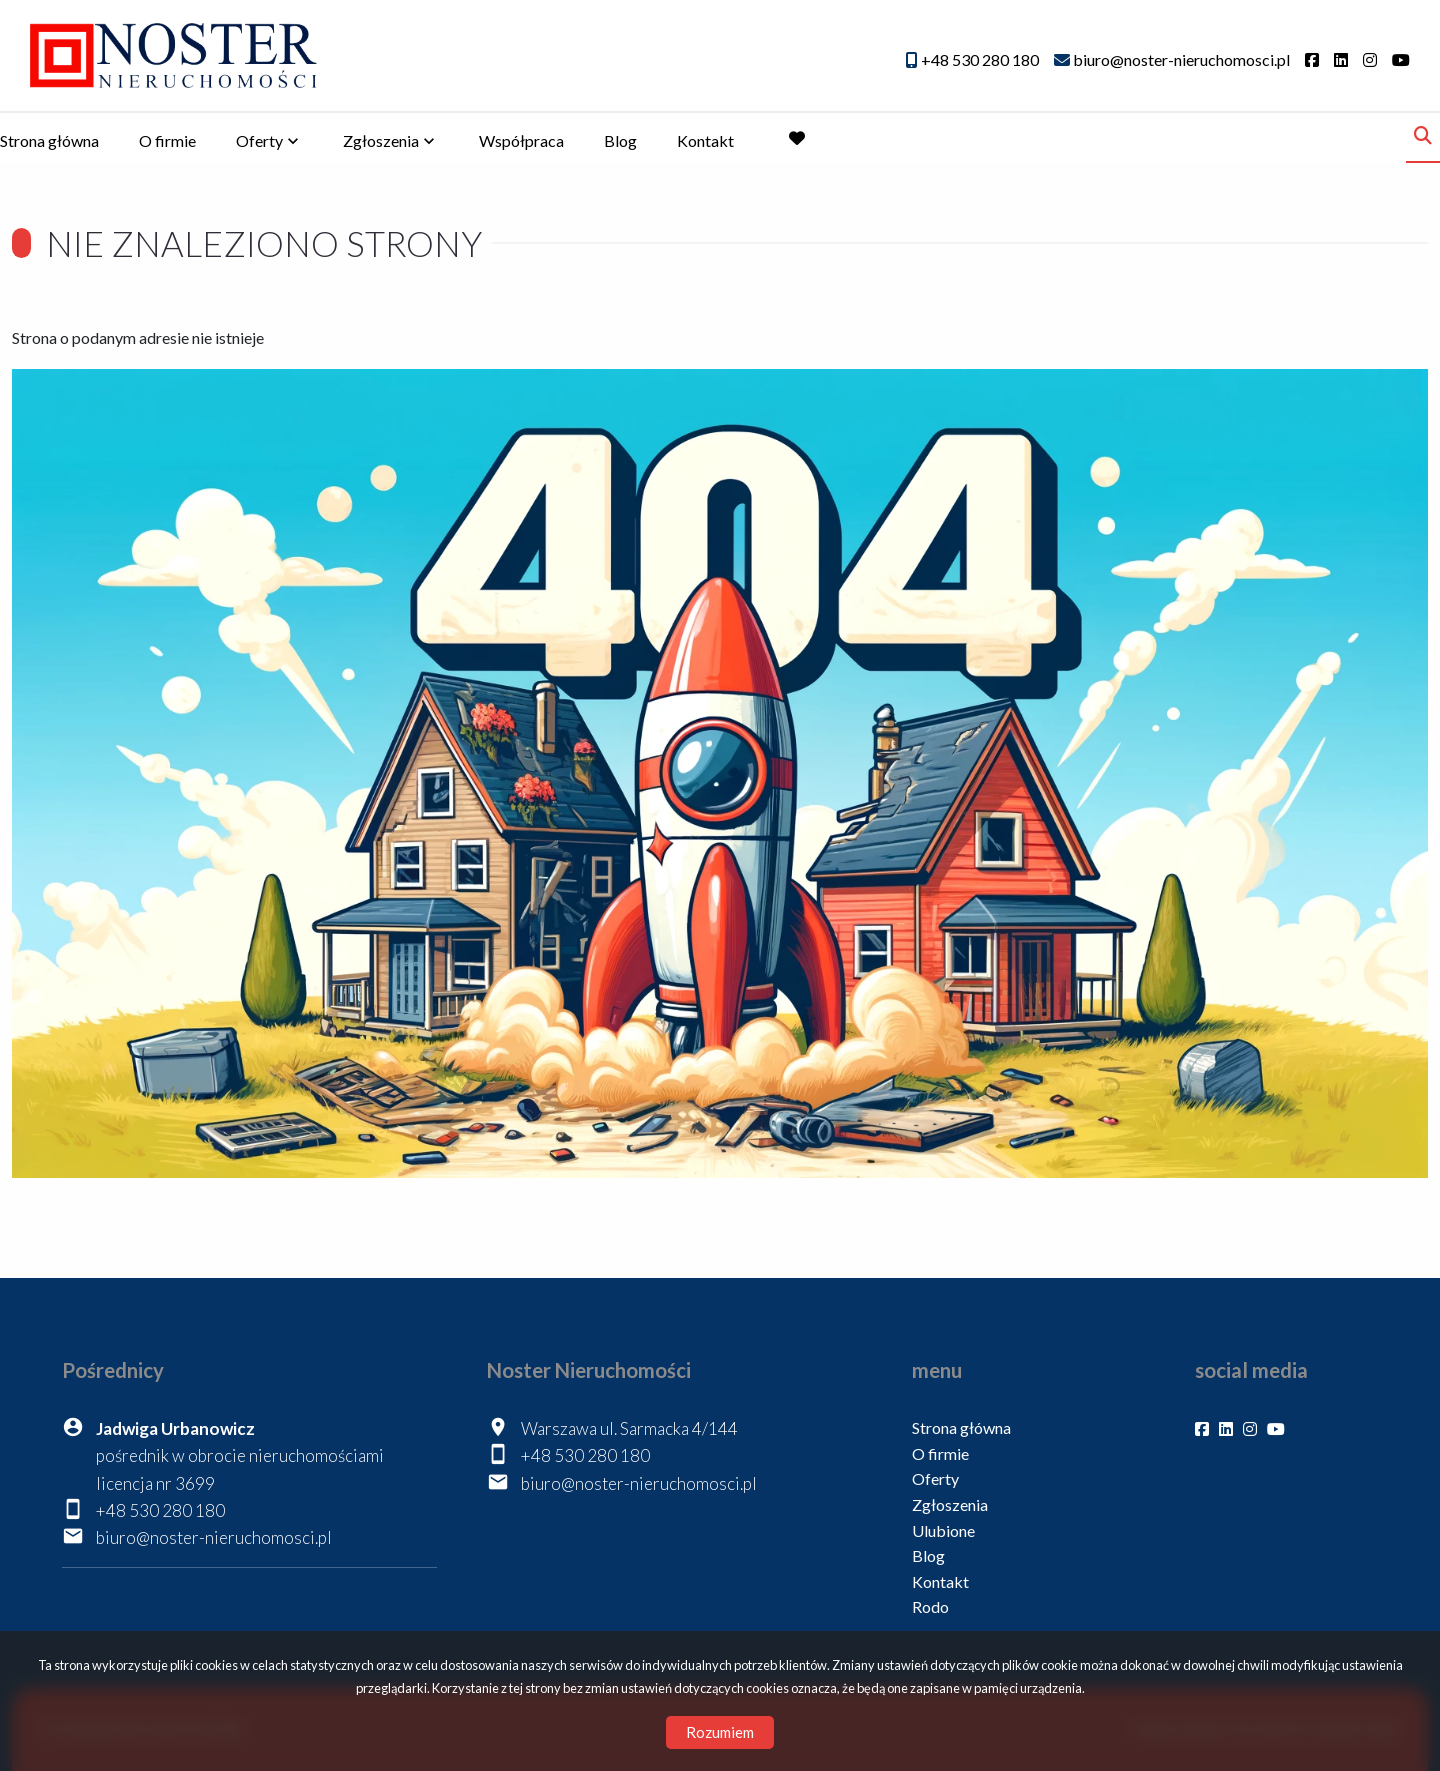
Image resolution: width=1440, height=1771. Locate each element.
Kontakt (705, 140)
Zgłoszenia (381, 140)
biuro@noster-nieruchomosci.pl (214, 1537)
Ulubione (943, 1530)
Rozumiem (720, 1732)
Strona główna (49, 140)
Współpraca (521, 140)
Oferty (259, 140)
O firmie (167, 140)
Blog (620, 140)
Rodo (930, 1606)
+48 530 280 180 (160, 1510)
